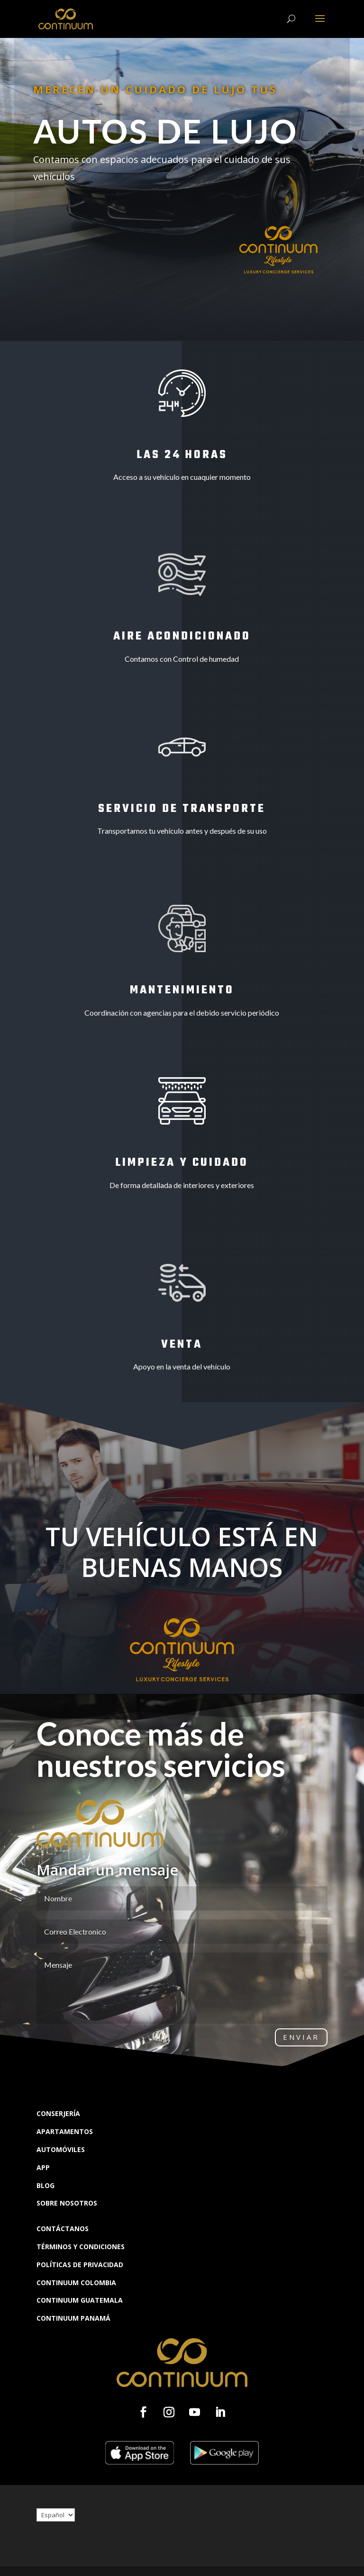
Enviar (301, 2037)
